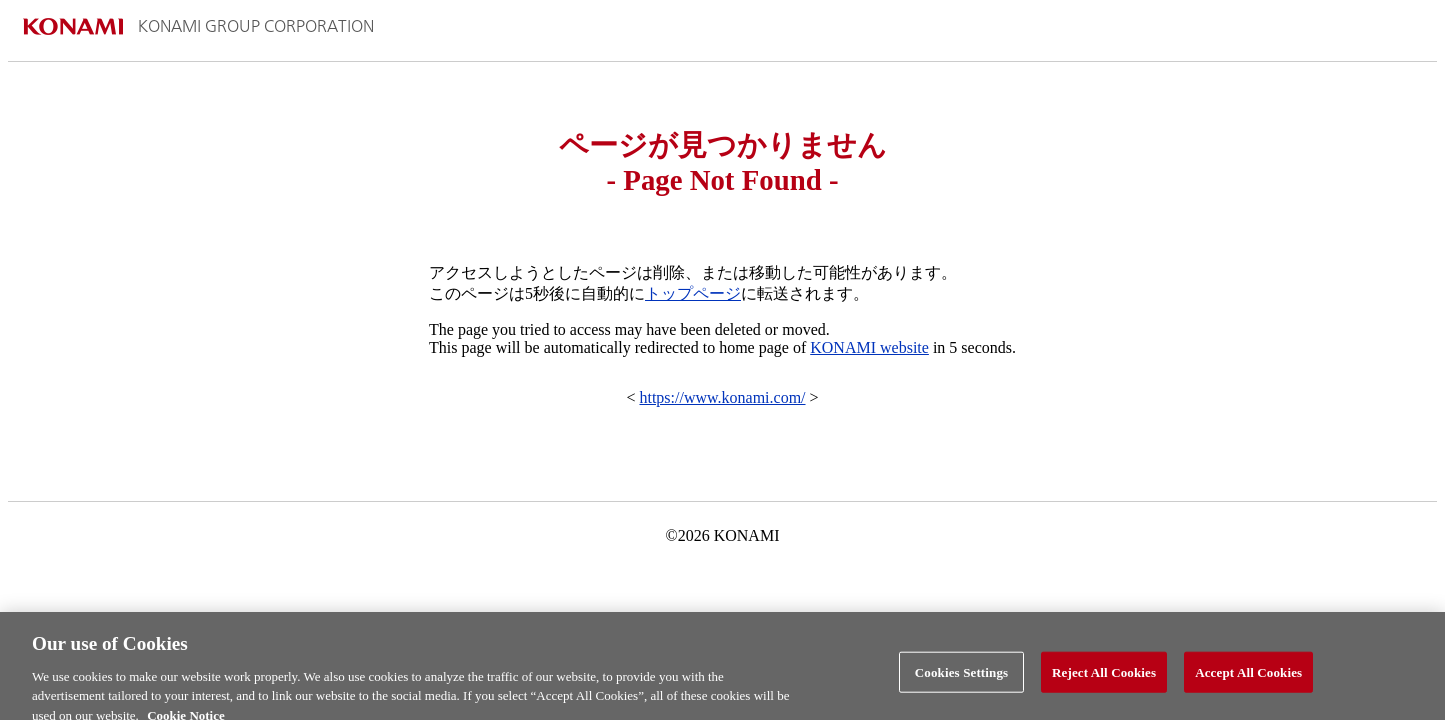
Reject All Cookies (1104, 677)
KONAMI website (869, 347)
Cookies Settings (961, 677)
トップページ (693, 293)
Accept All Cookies (1248, 677)
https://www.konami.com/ (722, 397)
